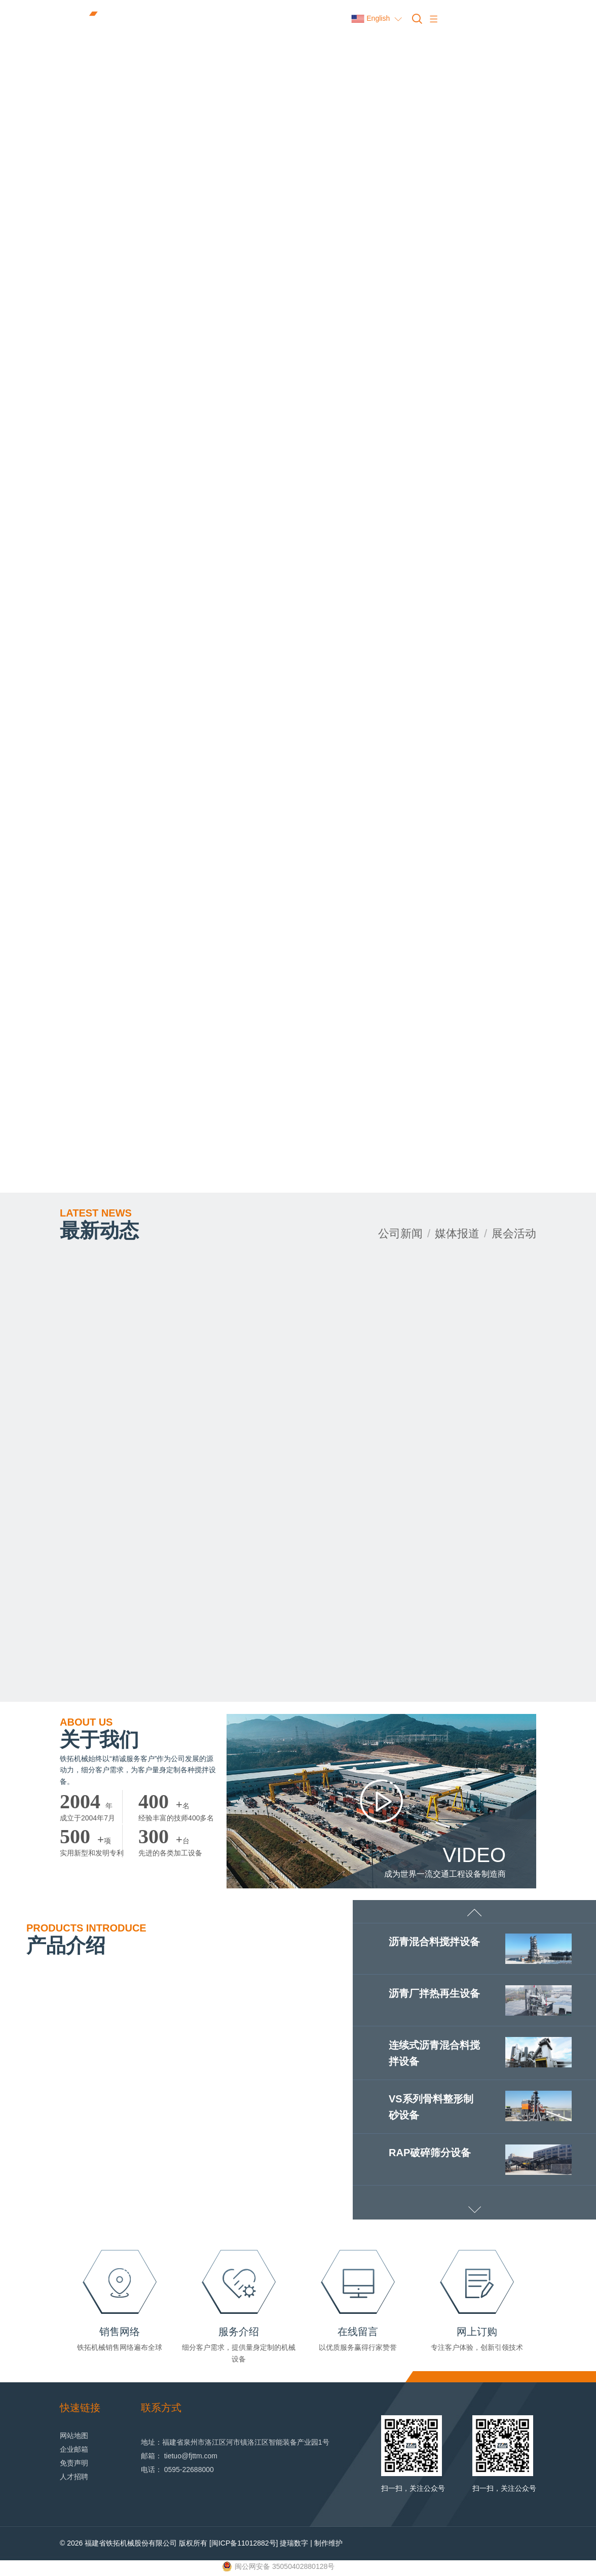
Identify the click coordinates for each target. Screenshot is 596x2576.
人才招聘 (74, 2477)
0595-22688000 (189, 2470)
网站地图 (74, 2436)
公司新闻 (400, 1233)
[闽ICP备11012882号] (243, 2543)
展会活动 (514, 1233)
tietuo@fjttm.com (190, 2456)
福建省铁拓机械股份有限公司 (131, 2543)
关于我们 (100, 1734)
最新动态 (100, 1224)
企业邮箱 (74, 2450)
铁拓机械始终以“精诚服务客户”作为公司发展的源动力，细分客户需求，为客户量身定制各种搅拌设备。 (138, 1770)
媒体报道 (457, 1233)
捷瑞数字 (294, 2543)
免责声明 (74, 2463)
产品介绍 (86, 1939)
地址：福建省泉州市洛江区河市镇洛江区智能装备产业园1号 (235, 2443)
